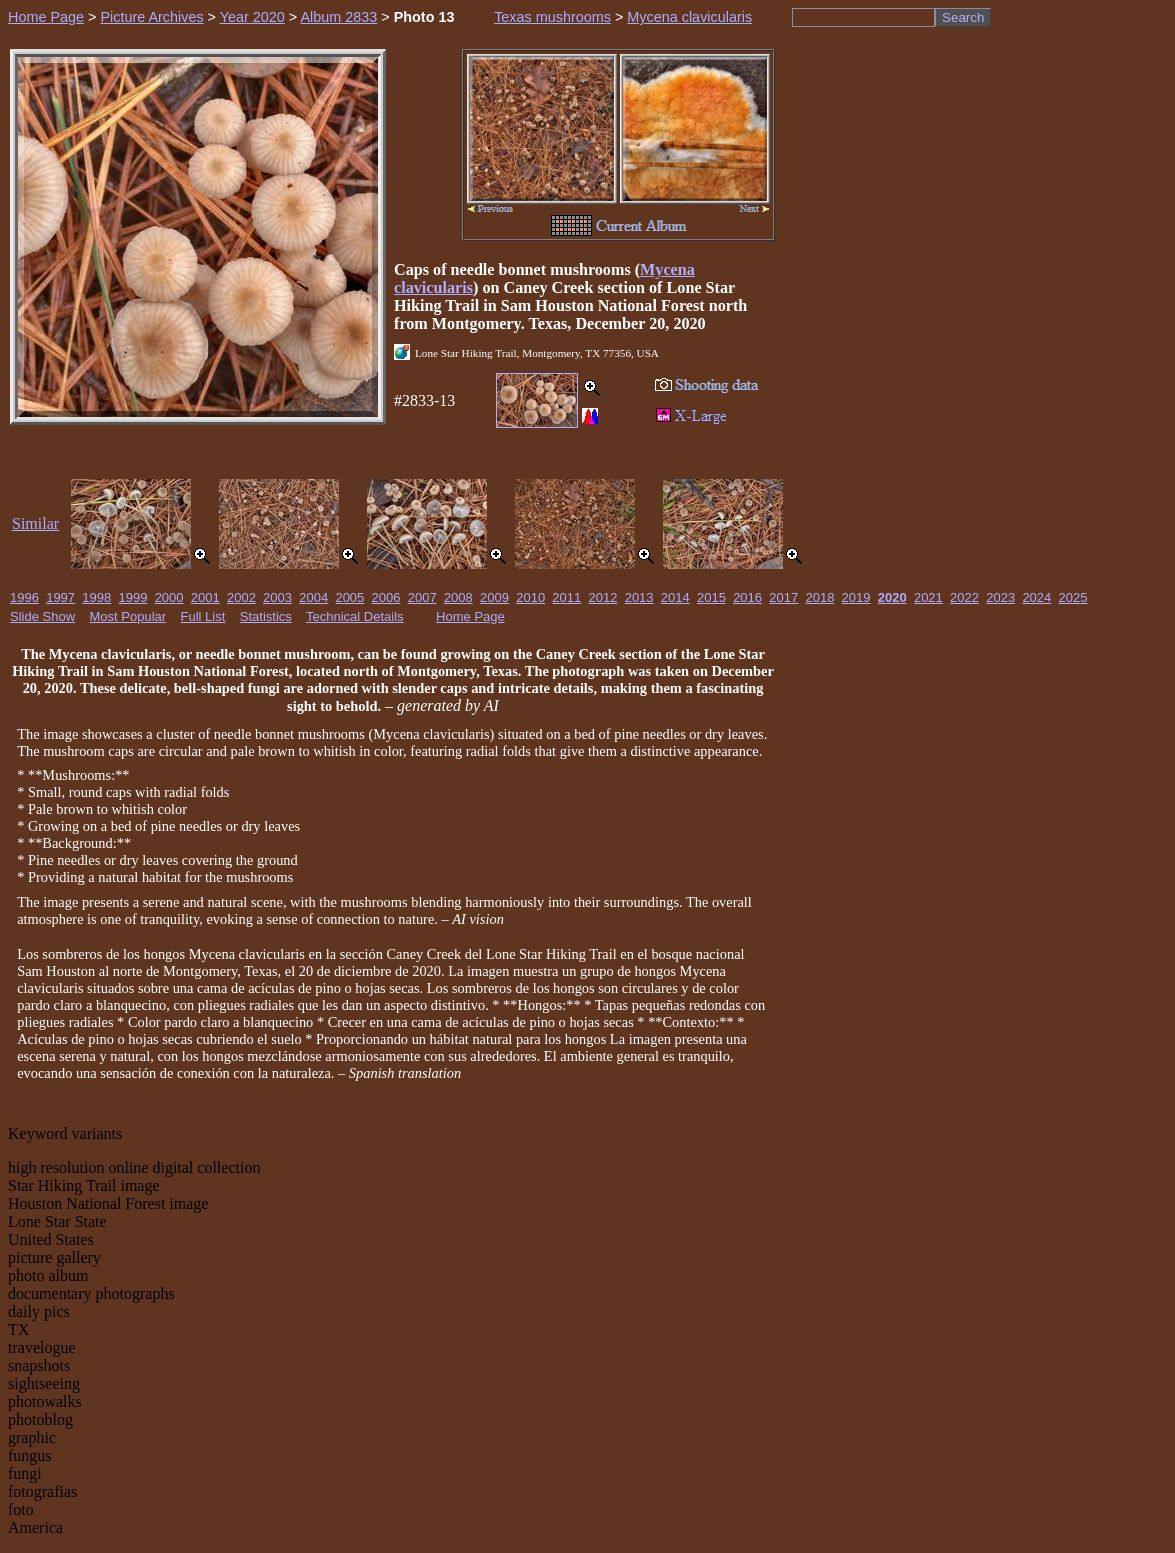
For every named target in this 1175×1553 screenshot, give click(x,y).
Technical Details (355, 616)
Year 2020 (252, 17)
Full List (203, 616)
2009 (494, 597)
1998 (96, 597)
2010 (530, 597)
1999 (132, 597)
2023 (1000, 597)
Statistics (266, 616)
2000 (169, 597)
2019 (856, 597)
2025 (1073, 597)
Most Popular (128, 616)
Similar (35, 523)
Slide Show (42, 616)
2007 (422, 597)
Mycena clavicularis (689, 17)
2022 (964, 597)
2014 (675, 597)
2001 (205, 597)
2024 (1036, 597)
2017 (783, 597)
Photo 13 (424, 17)
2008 (458, 597)
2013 (639, 597)
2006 (386, 597)
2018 (819, 597)
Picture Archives (151, 17)
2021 (928, 597)
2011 (566, 597)
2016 (747, 597)
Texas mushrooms (552, 17)
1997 (60, 597)
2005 (349, 597)
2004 (313, 597)
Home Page (46, 17)
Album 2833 (338, 17)
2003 (277, 597)
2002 (241, 597)
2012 (603, 597)
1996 (24, 597)
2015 (711, 597)
